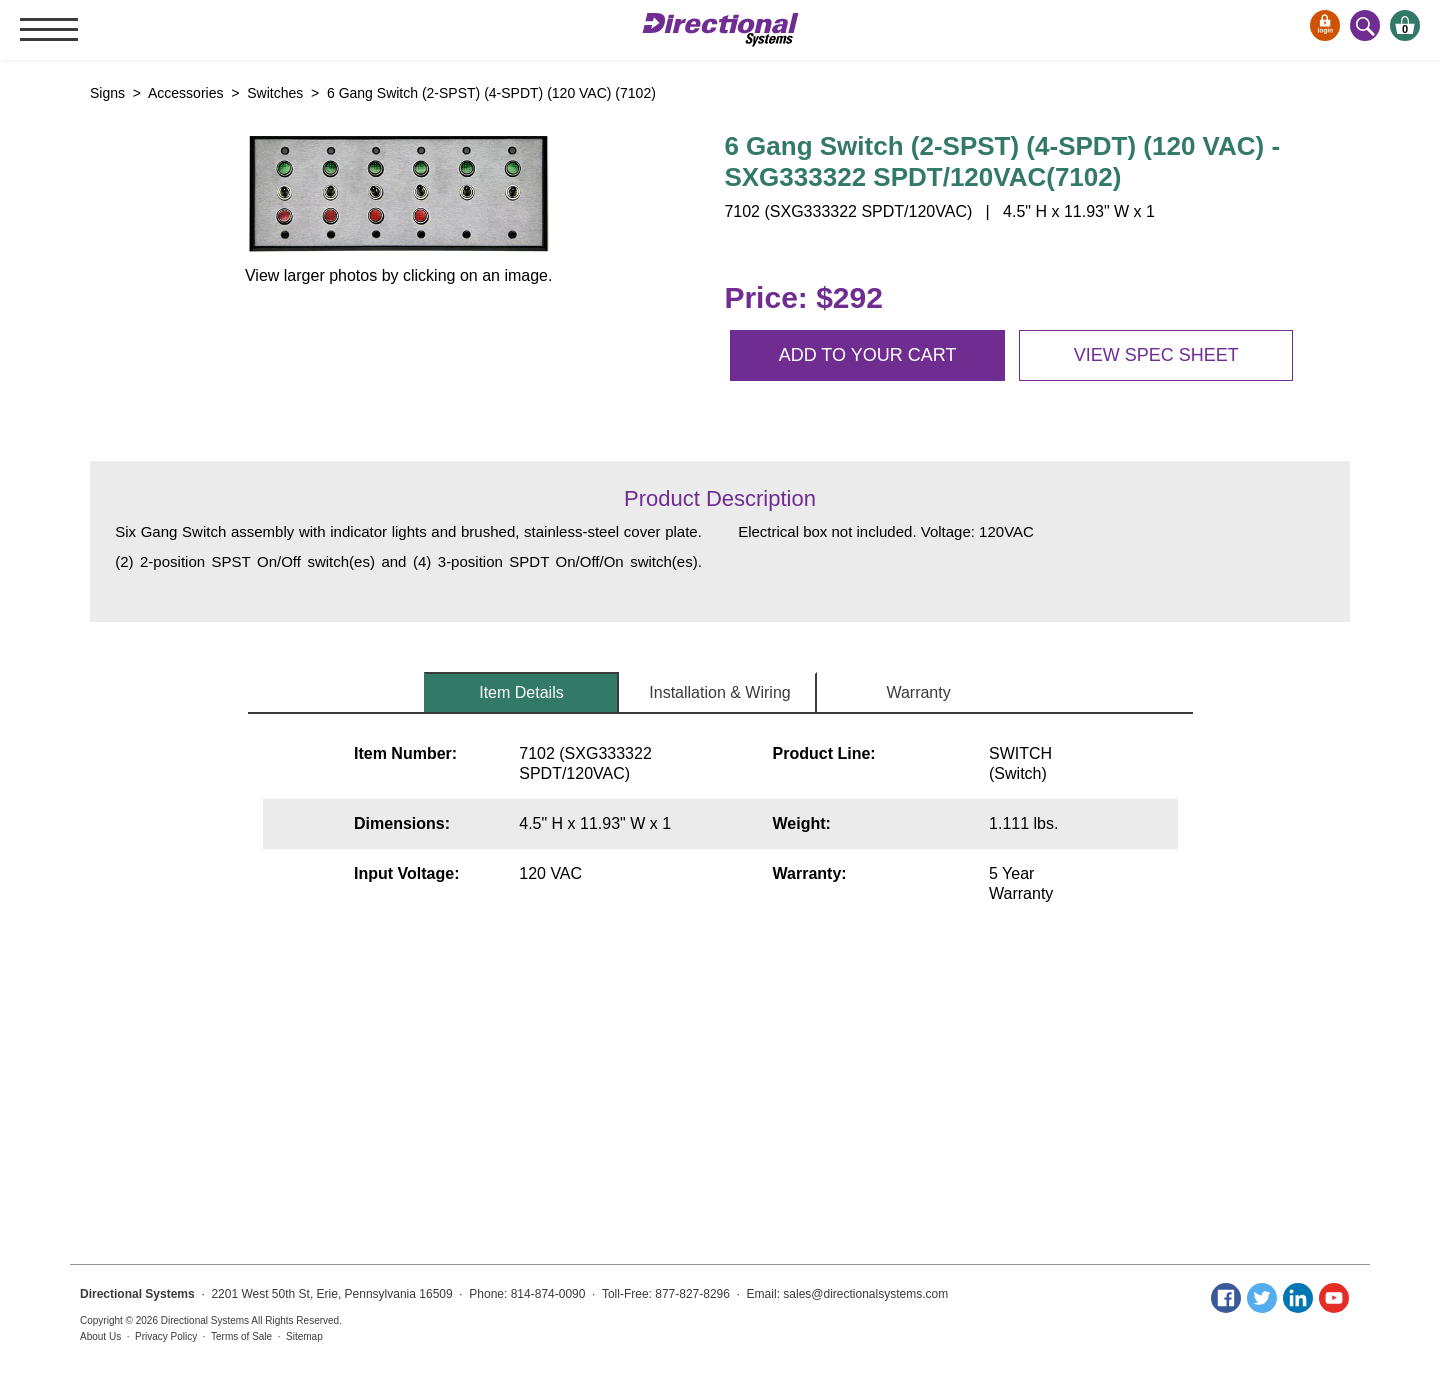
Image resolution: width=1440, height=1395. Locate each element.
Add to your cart (868, 355)
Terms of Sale (241, 1336)
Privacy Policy (166, 1336)
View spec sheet (1156, 355)
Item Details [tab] (521, 692)
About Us (100, 1336)
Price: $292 (803, 297)
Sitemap (304, 1336)
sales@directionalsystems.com (865, 1294)
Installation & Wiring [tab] (719, 692)
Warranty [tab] (918, 692)
